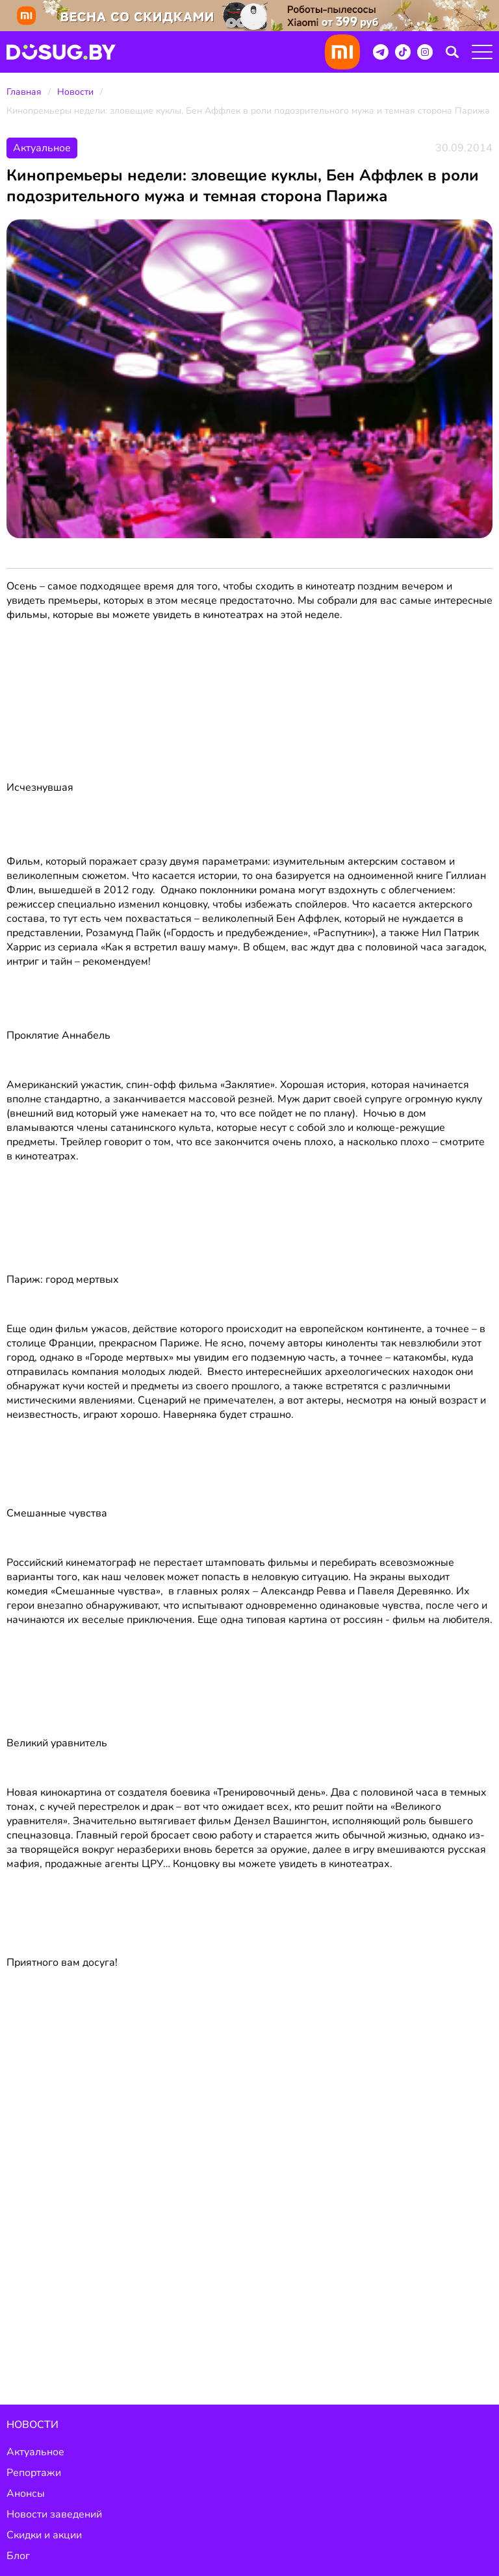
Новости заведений (54, 2514)
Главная (24, 92)
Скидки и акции (44, 2535)
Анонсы (25, 2493)
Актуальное (35, 2452)
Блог (18, 2556)
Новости (75, 92)
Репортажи (33, 2473)
